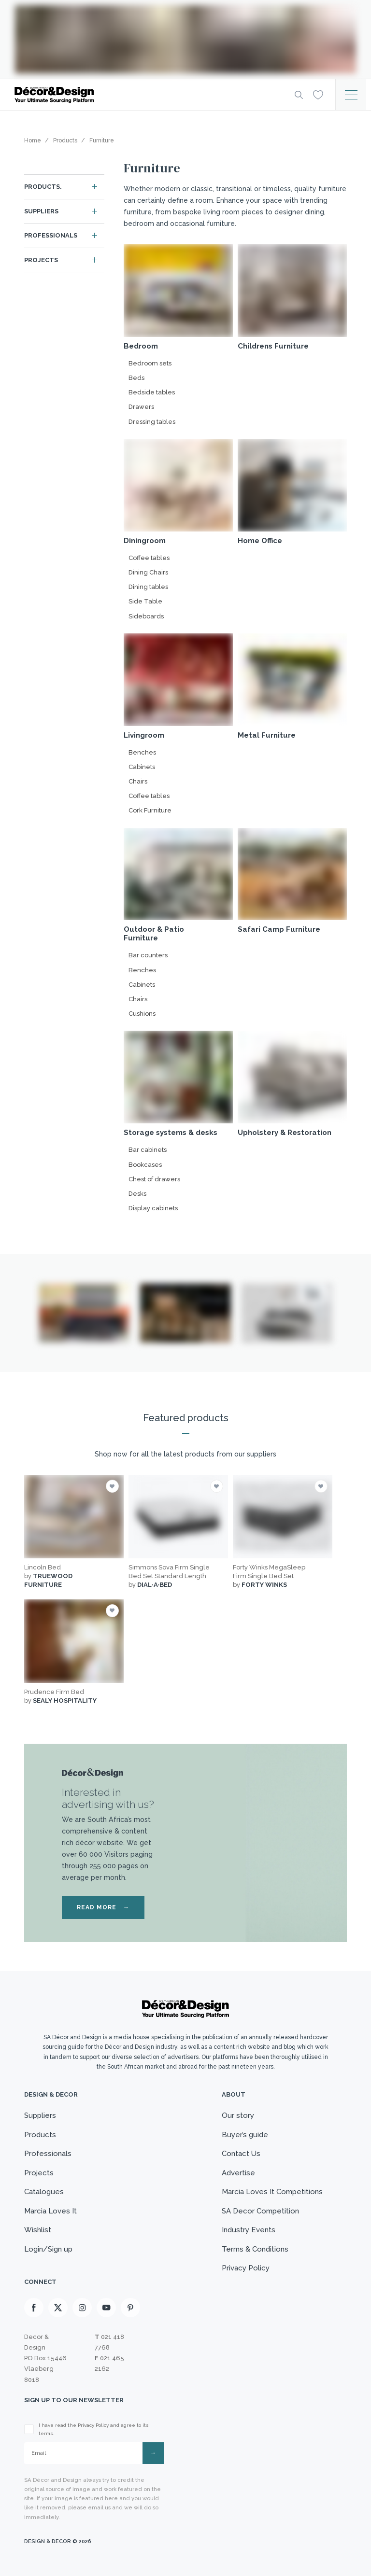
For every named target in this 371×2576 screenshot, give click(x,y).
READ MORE (103, 1907)
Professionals (50, 235)
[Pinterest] (130, 2307)
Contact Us (241, 2153)
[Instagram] (82, 2307)
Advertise (238, 2173)
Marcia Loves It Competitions (272, 2191)
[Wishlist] (318, 94)
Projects (41, 260)
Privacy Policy (246, 2268)
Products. (43, 186)
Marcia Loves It (50, 2211)
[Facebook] (33, 2307)
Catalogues (44, 2191)
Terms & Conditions (255, 2249)
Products (40, 2134)
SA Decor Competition (260, 2211)
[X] (58, 2307)
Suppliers (41, 211)
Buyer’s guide (245, 2134)
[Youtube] (106, 2307)
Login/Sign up (48, 2249)
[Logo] (146, 94)
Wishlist (37, 2230)
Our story (238, 2115)
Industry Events (248, 2230)
